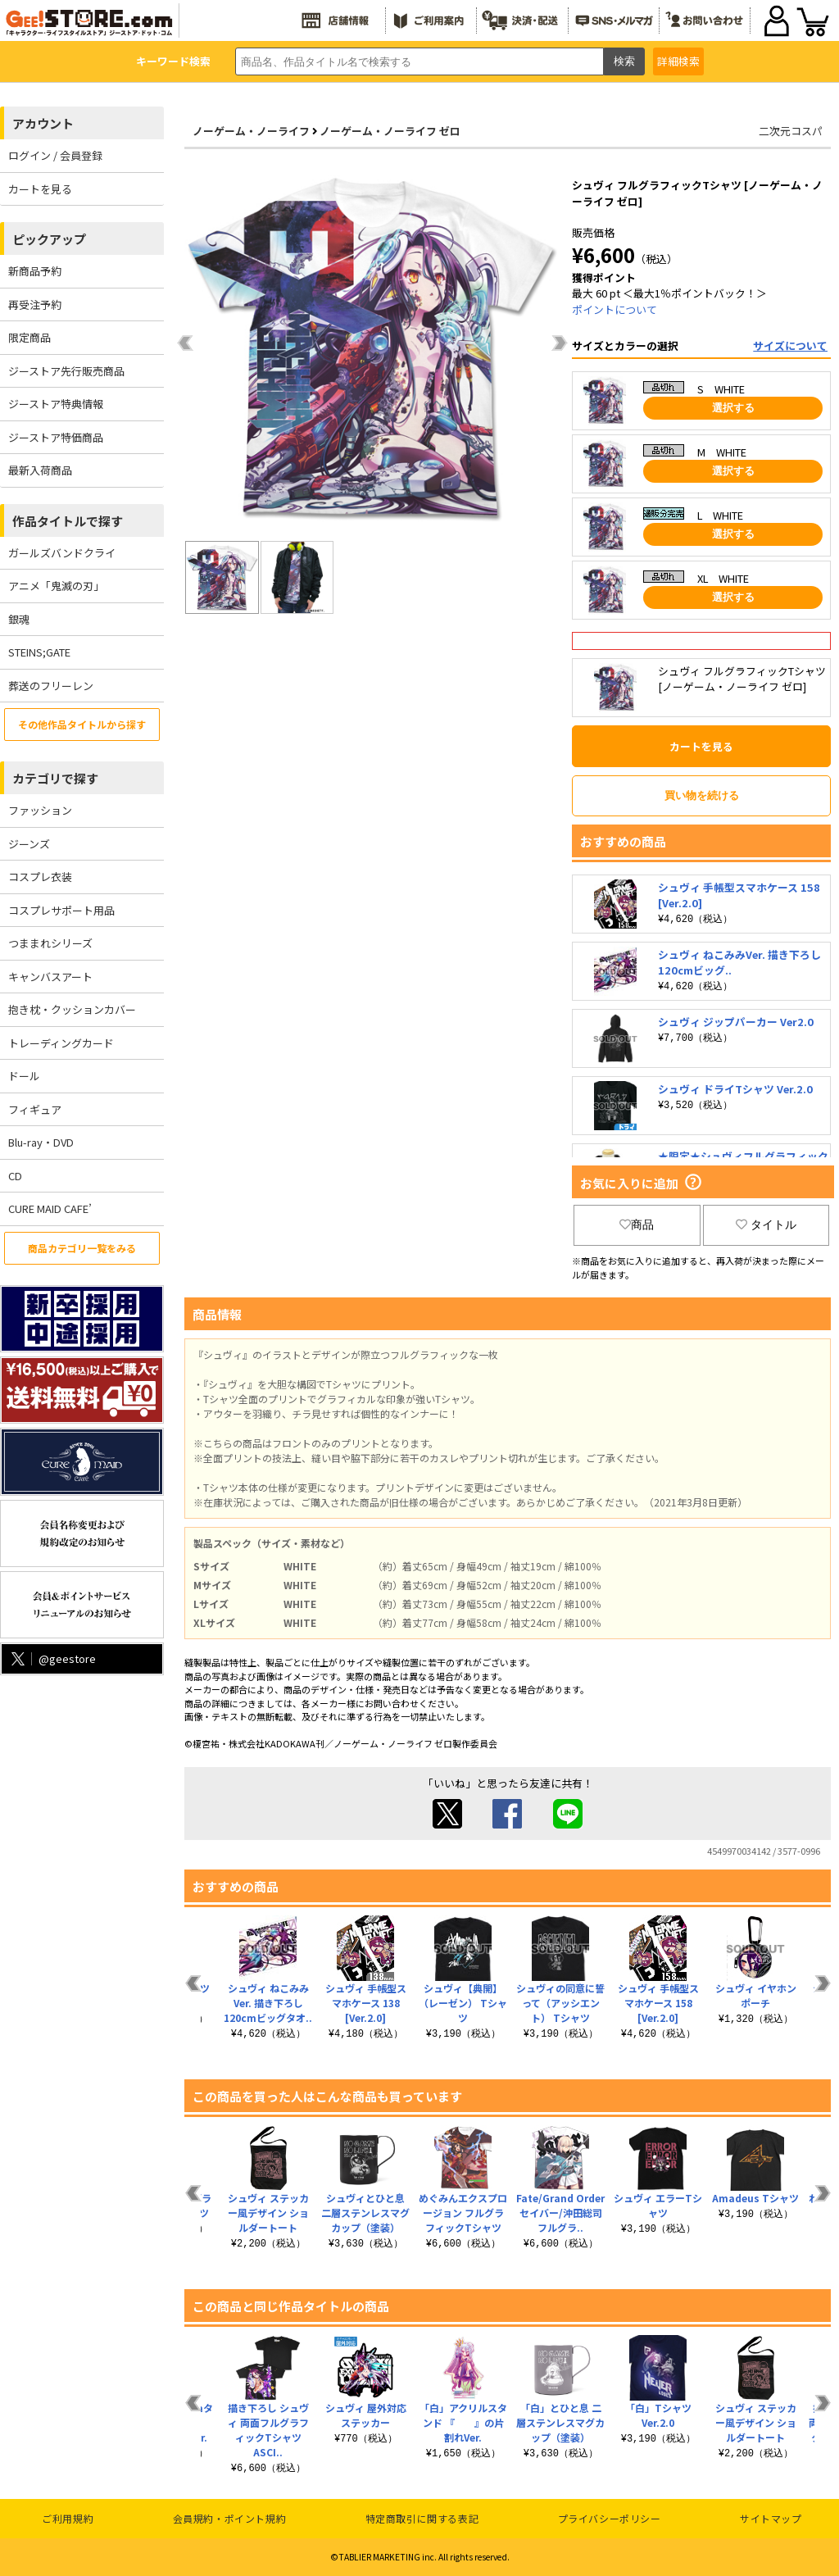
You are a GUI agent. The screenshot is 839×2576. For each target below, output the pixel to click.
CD (15, 1176)
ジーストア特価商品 (55, 437)
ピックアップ (49, 239)
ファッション (40, 810)
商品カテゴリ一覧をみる (82, 1248)
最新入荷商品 (40, 470)
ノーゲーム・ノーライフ (251, 131)
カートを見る (40, 189)
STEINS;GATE (39, 652)
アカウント (43, 123)
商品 (636, 1224)
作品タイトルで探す (67, 520)
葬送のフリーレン (50, 685)
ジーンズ (29, 844)
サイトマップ (771, 2518)
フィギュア (34, 1109)
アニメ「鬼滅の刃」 (56, 585)
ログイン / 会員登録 (55, 155)
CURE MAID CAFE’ (50, 1208)
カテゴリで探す (55, 778)
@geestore (52, 1658)
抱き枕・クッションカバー (72, 1009)
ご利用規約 (67, 2518)
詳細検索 (678, 61)
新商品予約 (34, 271)
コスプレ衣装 (40, 876)
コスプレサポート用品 (61, 910)
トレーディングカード (61, 1043)
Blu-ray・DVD (41, 1142)
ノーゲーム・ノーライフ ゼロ (390, 131)
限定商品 (29, 337)
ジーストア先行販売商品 (66, 371)
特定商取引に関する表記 (422, 2518)
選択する (733, 408)
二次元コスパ (791, 131)
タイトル (766, 1224)
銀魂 (18, 619)
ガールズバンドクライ (62, 553)
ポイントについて (614, 309)
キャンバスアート (50, 976)
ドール (24, 1076)
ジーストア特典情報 (55, 403)
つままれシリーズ (50, 943)
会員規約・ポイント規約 (230, 2518)
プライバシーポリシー (609, 2518)
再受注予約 (34, 304)
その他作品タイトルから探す (82, 724)
